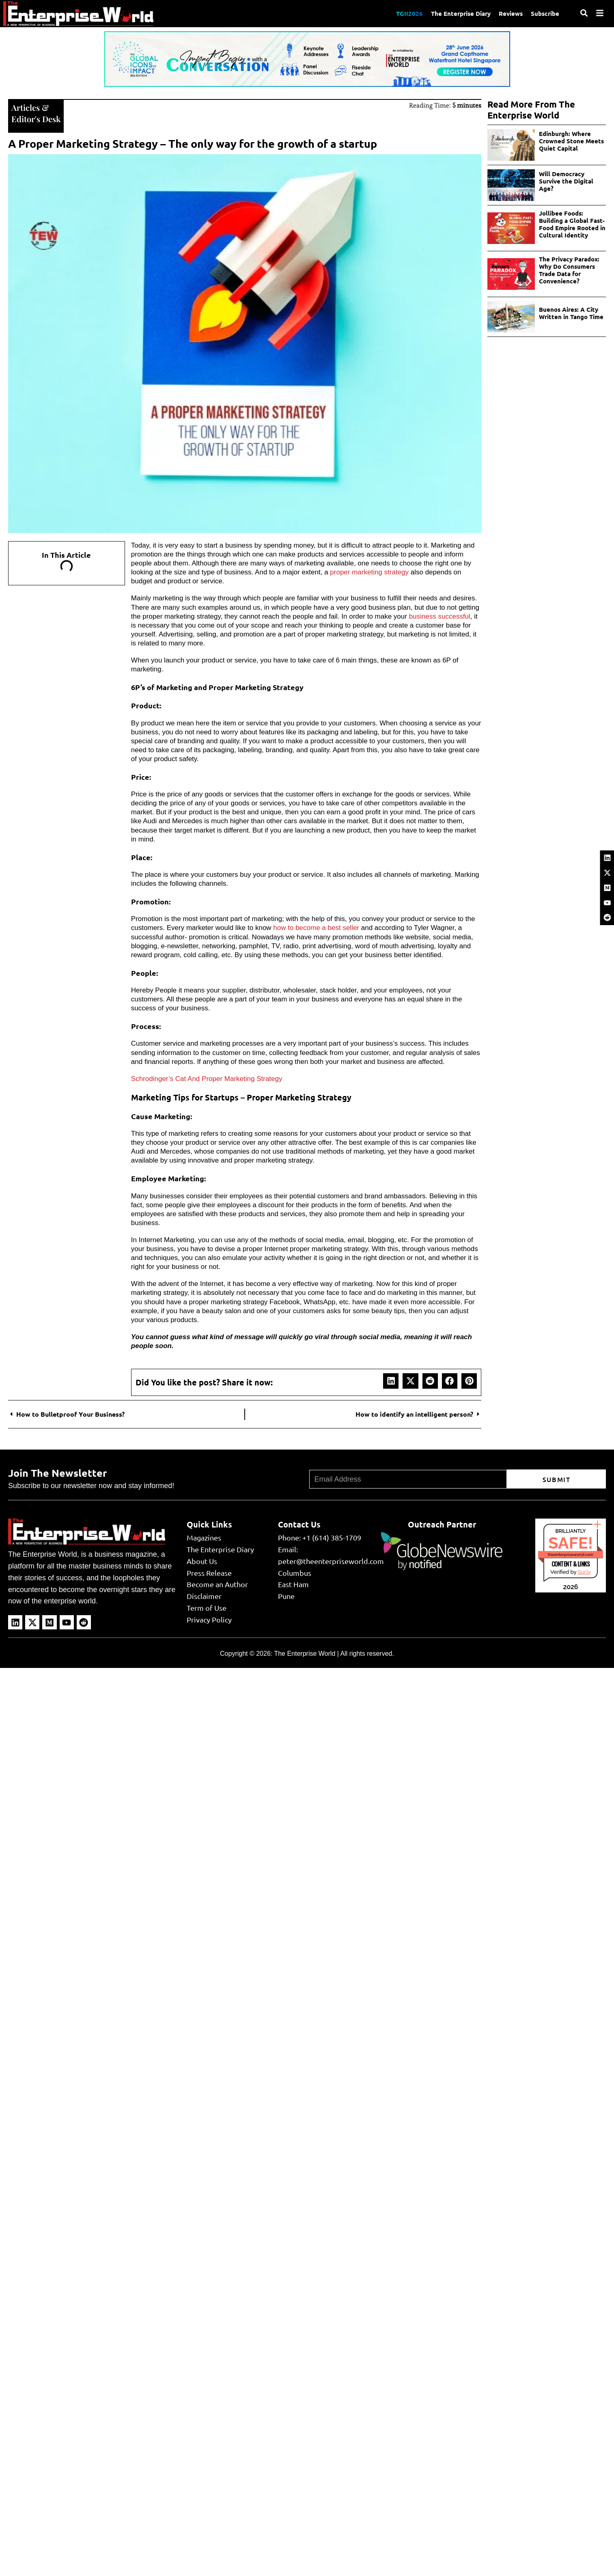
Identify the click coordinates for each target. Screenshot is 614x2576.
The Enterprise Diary (461, 13)
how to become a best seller (316, 928)
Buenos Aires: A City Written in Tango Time (571, 313)
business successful (439, 616)
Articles (25, 107)
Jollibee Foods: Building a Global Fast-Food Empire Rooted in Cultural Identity (572, 224)
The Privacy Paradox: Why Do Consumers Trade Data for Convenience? (569, 270)
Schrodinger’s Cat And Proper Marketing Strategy (206, 1079)
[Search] (584, 13)
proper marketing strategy (369, 572)
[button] (391, 1381)
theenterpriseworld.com (570, 1554)
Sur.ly (583, 1572)
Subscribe (545, 13)
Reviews (511, 13)
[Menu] (600, 13)
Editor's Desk (35, 118)
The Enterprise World (304, 1653)
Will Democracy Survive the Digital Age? (566, 181)
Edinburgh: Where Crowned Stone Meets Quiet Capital (571, 140)
